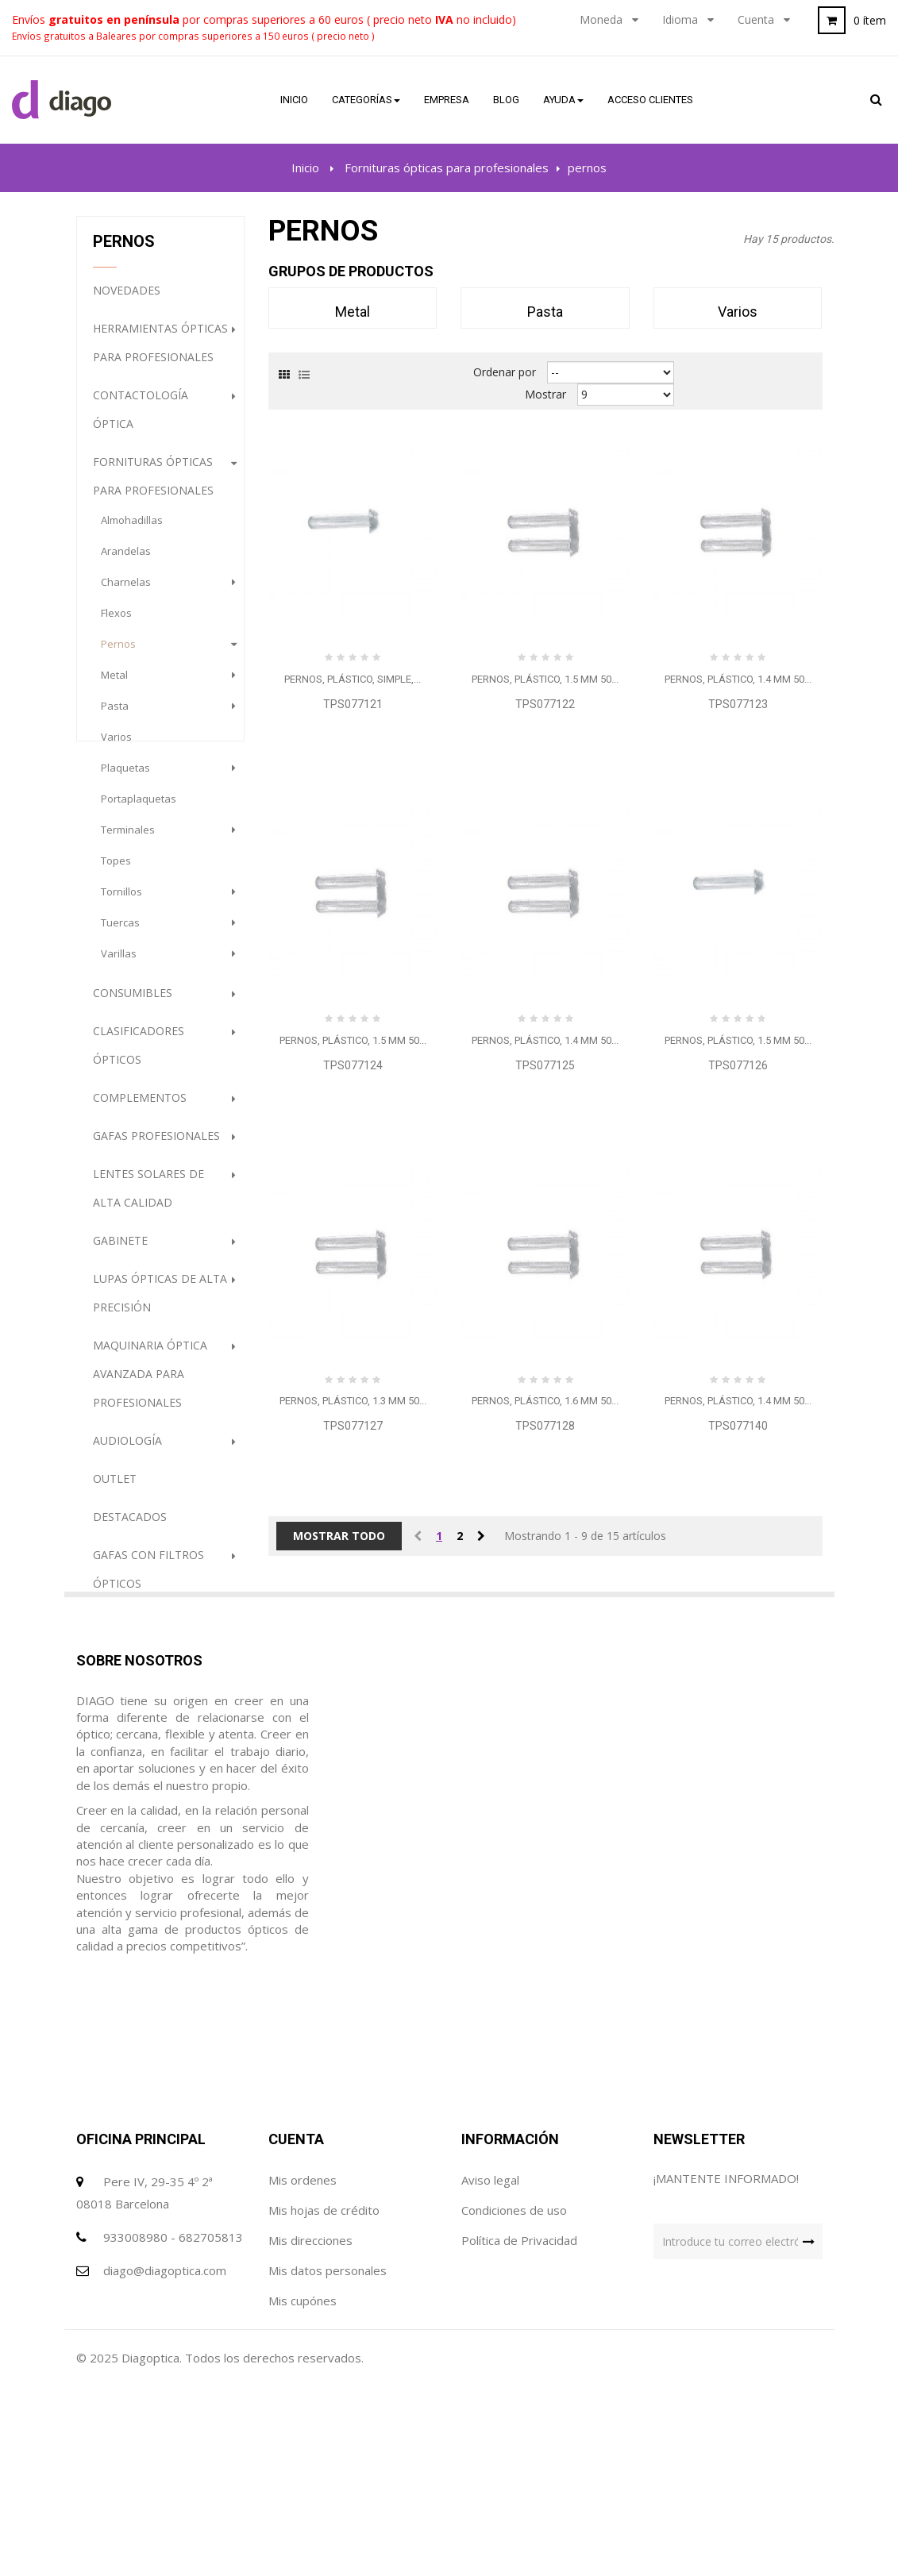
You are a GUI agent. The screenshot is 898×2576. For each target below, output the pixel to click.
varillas (119, 965)
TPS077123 (738, 704)
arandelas (126, 563)
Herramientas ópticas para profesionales (160, 354)
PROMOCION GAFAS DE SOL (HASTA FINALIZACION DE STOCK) (156, 1714)
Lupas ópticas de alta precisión (160, 1305)
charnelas (126, 594)
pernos (118, 656)
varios (116, 748)
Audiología (127, 1452)
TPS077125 (545, 1065)
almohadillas (132, 532)
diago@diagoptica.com (164, 2396)
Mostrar (545, 394)
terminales (128, 841)
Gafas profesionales (156, 1147)
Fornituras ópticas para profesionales (153, 488)
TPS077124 (353, 1065)
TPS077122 (545, 704)
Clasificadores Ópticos (138, 1057)
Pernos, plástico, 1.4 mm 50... (738, 679)
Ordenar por (504, 371)
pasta (115, 717)
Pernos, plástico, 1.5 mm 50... (545, 679)
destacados (130, 1528)
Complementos (140, 1109)
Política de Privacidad (519, 2366)
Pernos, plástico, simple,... (352, 679)
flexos (116, 625)
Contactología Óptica (140, 421)
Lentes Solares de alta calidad (148, 1200)
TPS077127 (353, 1425)
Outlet (115, 1490)
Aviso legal (490, 2305)
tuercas (120, 934)
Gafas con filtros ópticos (148, 1581)
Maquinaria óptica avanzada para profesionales (150, 1386)
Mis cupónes (302, 2426)
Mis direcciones (310, 2366)
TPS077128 (545, 1425)
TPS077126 (738, 1065)
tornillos (121, 903)
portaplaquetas (138, 810)
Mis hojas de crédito (324, 2335)
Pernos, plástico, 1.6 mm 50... (545, 1401)
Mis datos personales (327, 2396)
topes (116, 872)
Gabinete (120, 1252)
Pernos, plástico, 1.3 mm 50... (352, 1401)
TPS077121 (353, 704)
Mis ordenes (302, 2305)
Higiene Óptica (136, 1633)
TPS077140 (738, 1425)
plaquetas (125, 779)
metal (114, 687)
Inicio (305, 167)
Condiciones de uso (514, 2335)
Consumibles (132, 1004)
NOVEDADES (126, 302)
